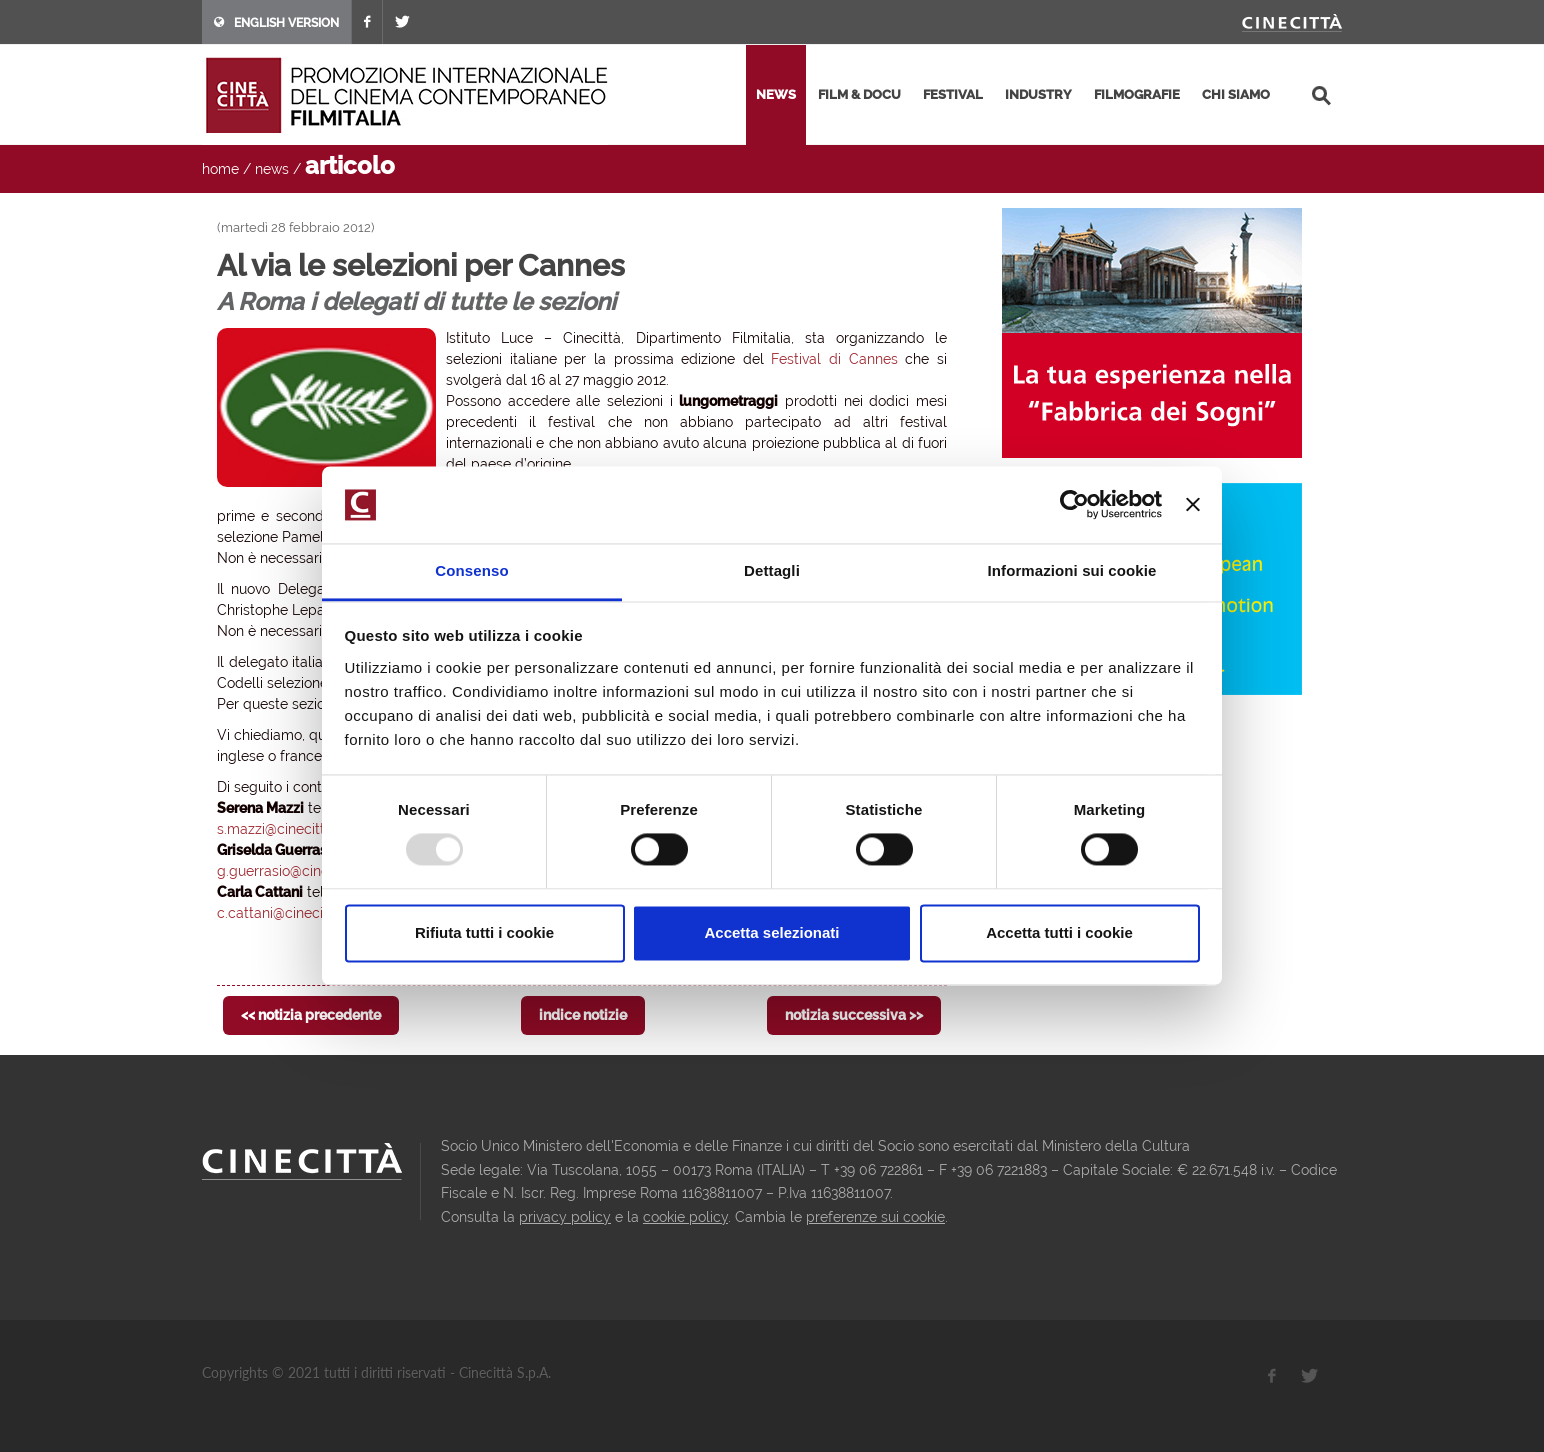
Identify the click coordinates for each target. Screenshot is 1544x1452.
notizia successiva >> (854, 1015)
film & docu (859, 94)
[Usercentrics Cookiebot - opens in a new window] (1074, 505)
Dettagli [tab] (772, 570)
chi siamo (1236, 94)
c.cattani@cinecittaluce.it (298, 913)
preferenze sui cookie (875, 1217)
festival (953, 94)
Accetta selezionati (771, 932)
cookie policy (685, 1217)
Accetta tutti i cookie (1059, 932)
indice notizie (583, 1015)
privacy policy (565, 1217)
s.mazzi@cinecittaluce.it (294, 829)
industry (1038, 94)
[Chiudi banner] (1193, 505)
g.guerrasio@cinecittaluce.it (307, 871)
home (220, 169)
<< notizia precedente (311, 1015)
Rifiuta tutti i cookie (484, 932)
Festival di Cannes (834, 359)
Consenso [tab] (471, 570)
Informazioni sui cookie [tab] (1072, 570)
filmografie (1137, 94)
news (776, 94)
